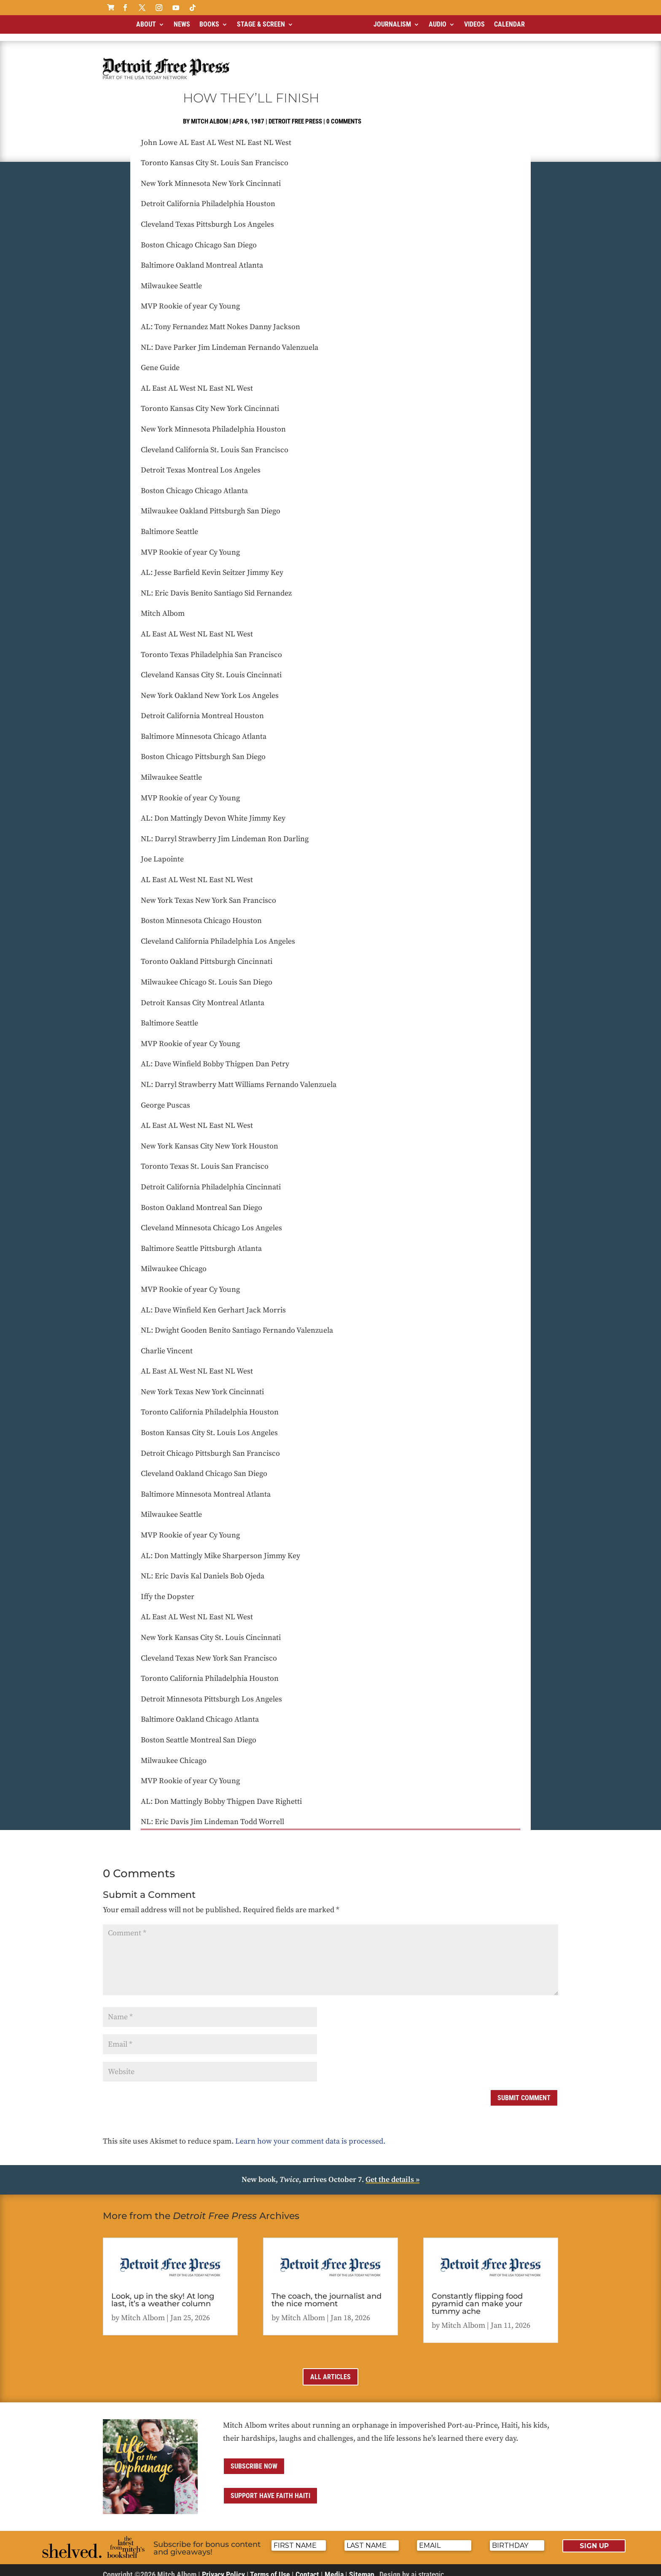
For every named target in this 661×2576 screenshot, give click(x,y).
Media (334, 2567)
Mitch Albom (209, 114)
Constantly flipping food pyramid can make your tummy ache (477, 2296)
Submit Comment (524, 2091)
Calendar (509, 24)
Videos (474, 24)
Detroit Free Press (295, 114)
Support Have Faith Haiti (270, 2489)
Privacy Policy (223, 2567)
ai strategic (427, 2567)
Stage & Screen (261, 24)
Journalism (392, 24)
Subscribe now (254, 2459)
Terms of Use (270, 2567)
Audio (437, 24)
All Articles (330, 2370)
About (146, 24)
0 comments (343, 114)
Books (209, 24)
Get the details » (392, 2172)
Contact (307, 2567)
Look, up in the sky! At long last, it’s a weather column (162, 2292)
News (182, 24)
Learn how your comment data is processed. (310, 2134)
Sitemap (361, 2567)
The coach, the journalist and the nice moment (326, 2292)
